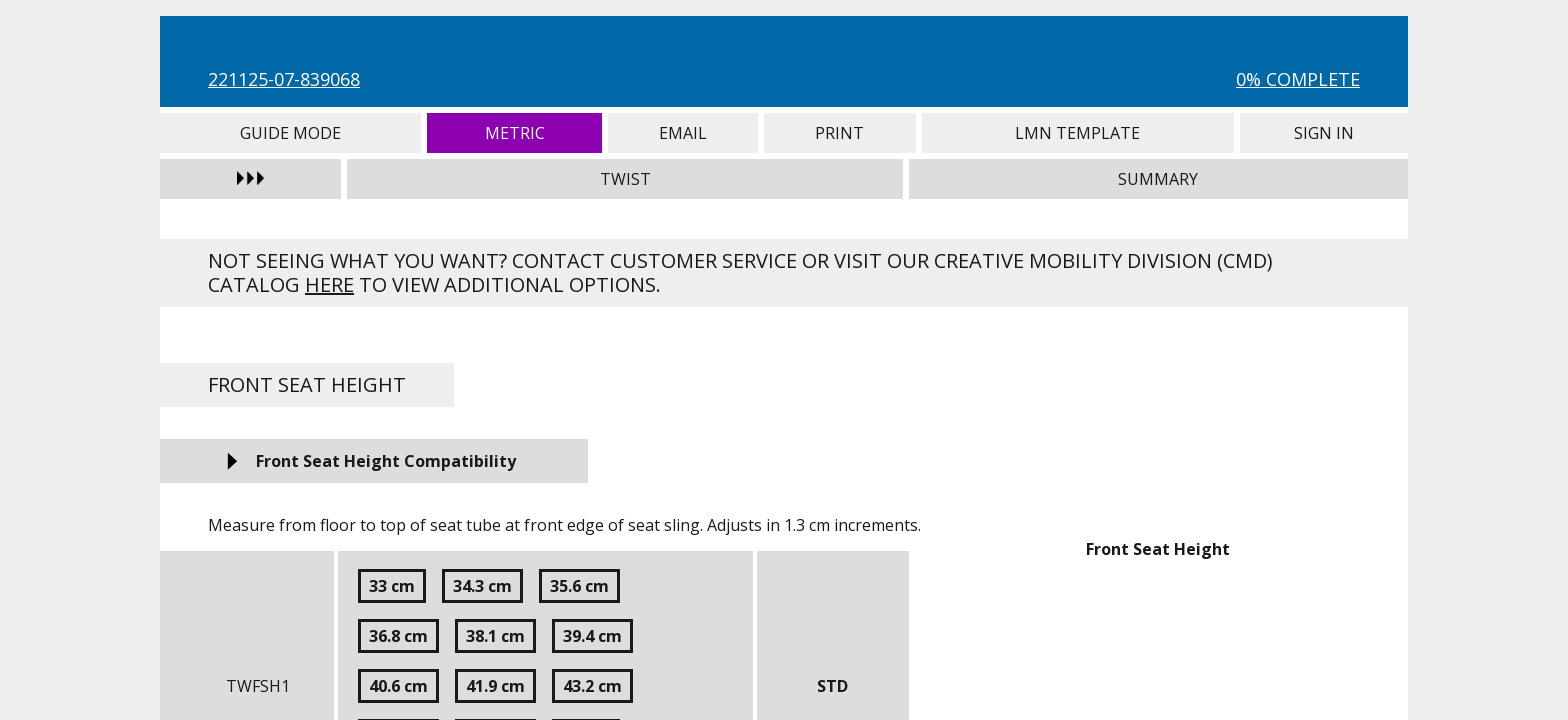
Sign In (1324, 133)
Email (683, 133)
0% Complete (1298, 79)
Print (840, 133)
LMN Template (1078, 133)
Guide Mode (290, 133)
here (329, 284)
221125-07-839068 (284, 79)
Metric (514, 133)
